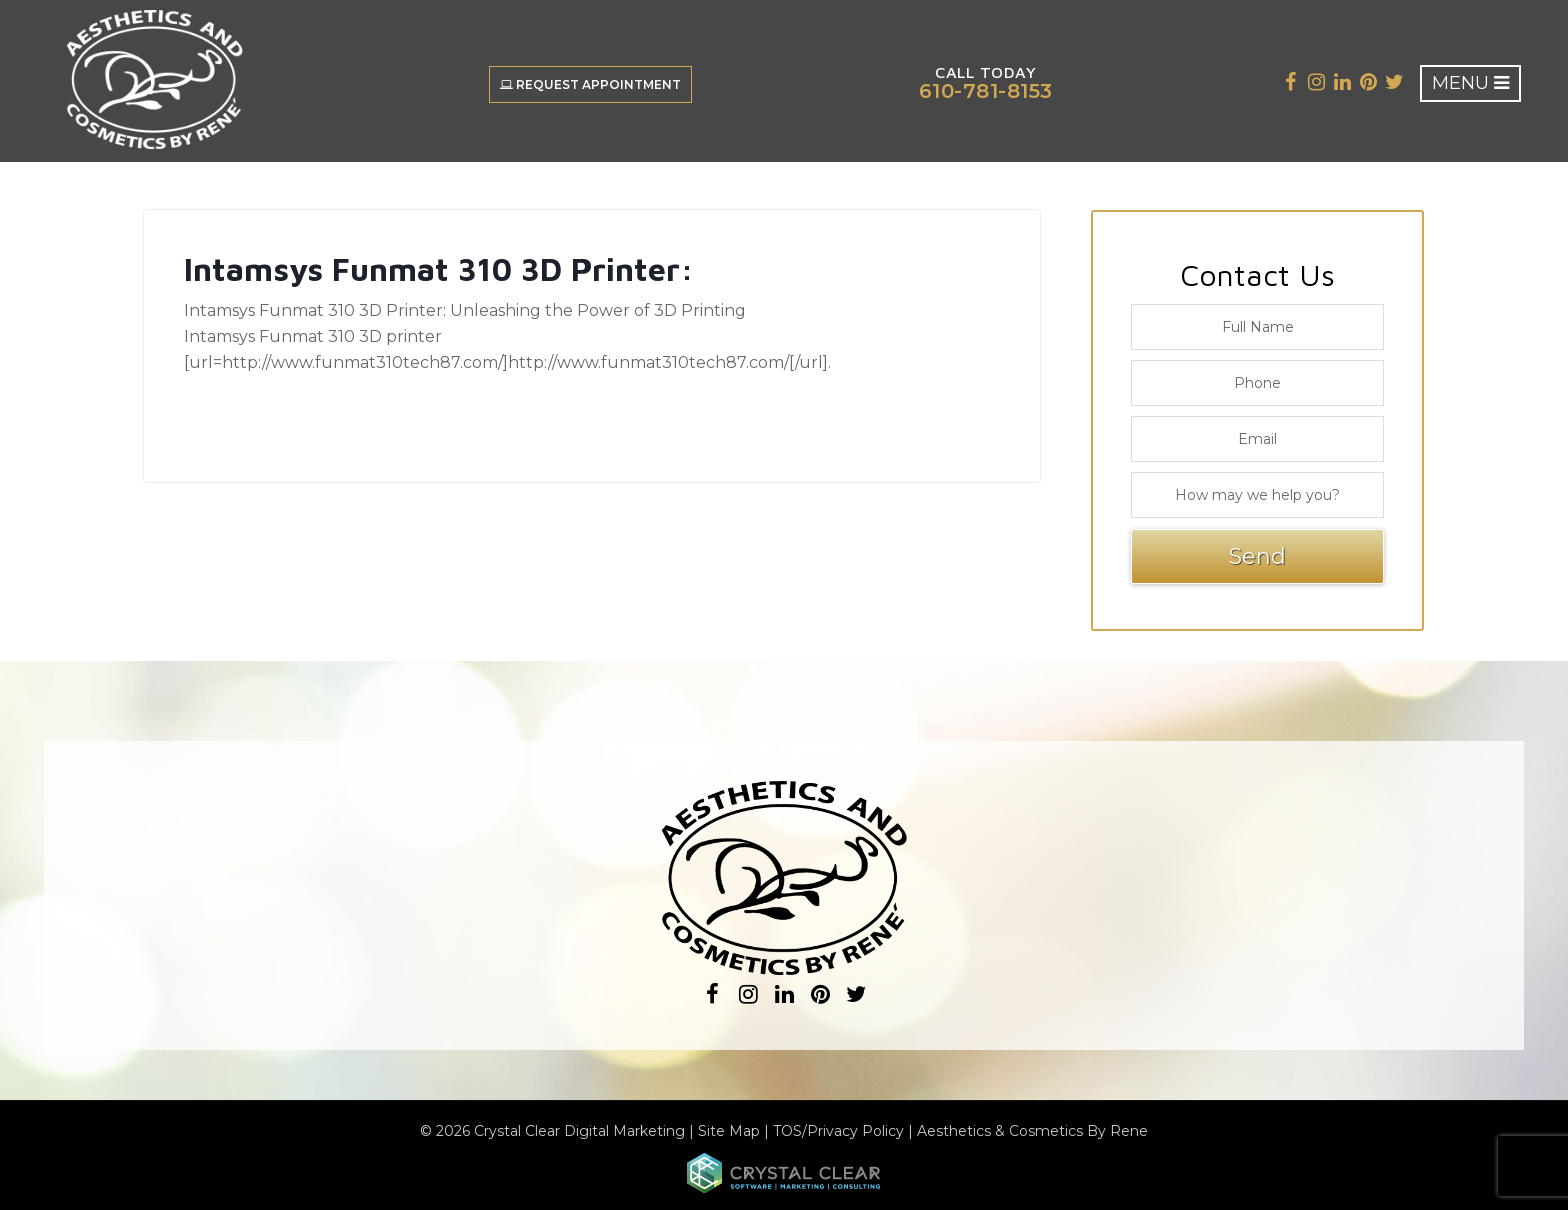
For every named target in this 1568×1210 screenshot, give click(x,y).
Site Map (729, 1131)
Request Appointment (590, 84)
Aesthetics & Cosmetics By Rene (1032, 1131)
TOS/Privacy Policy (838, 1131)
